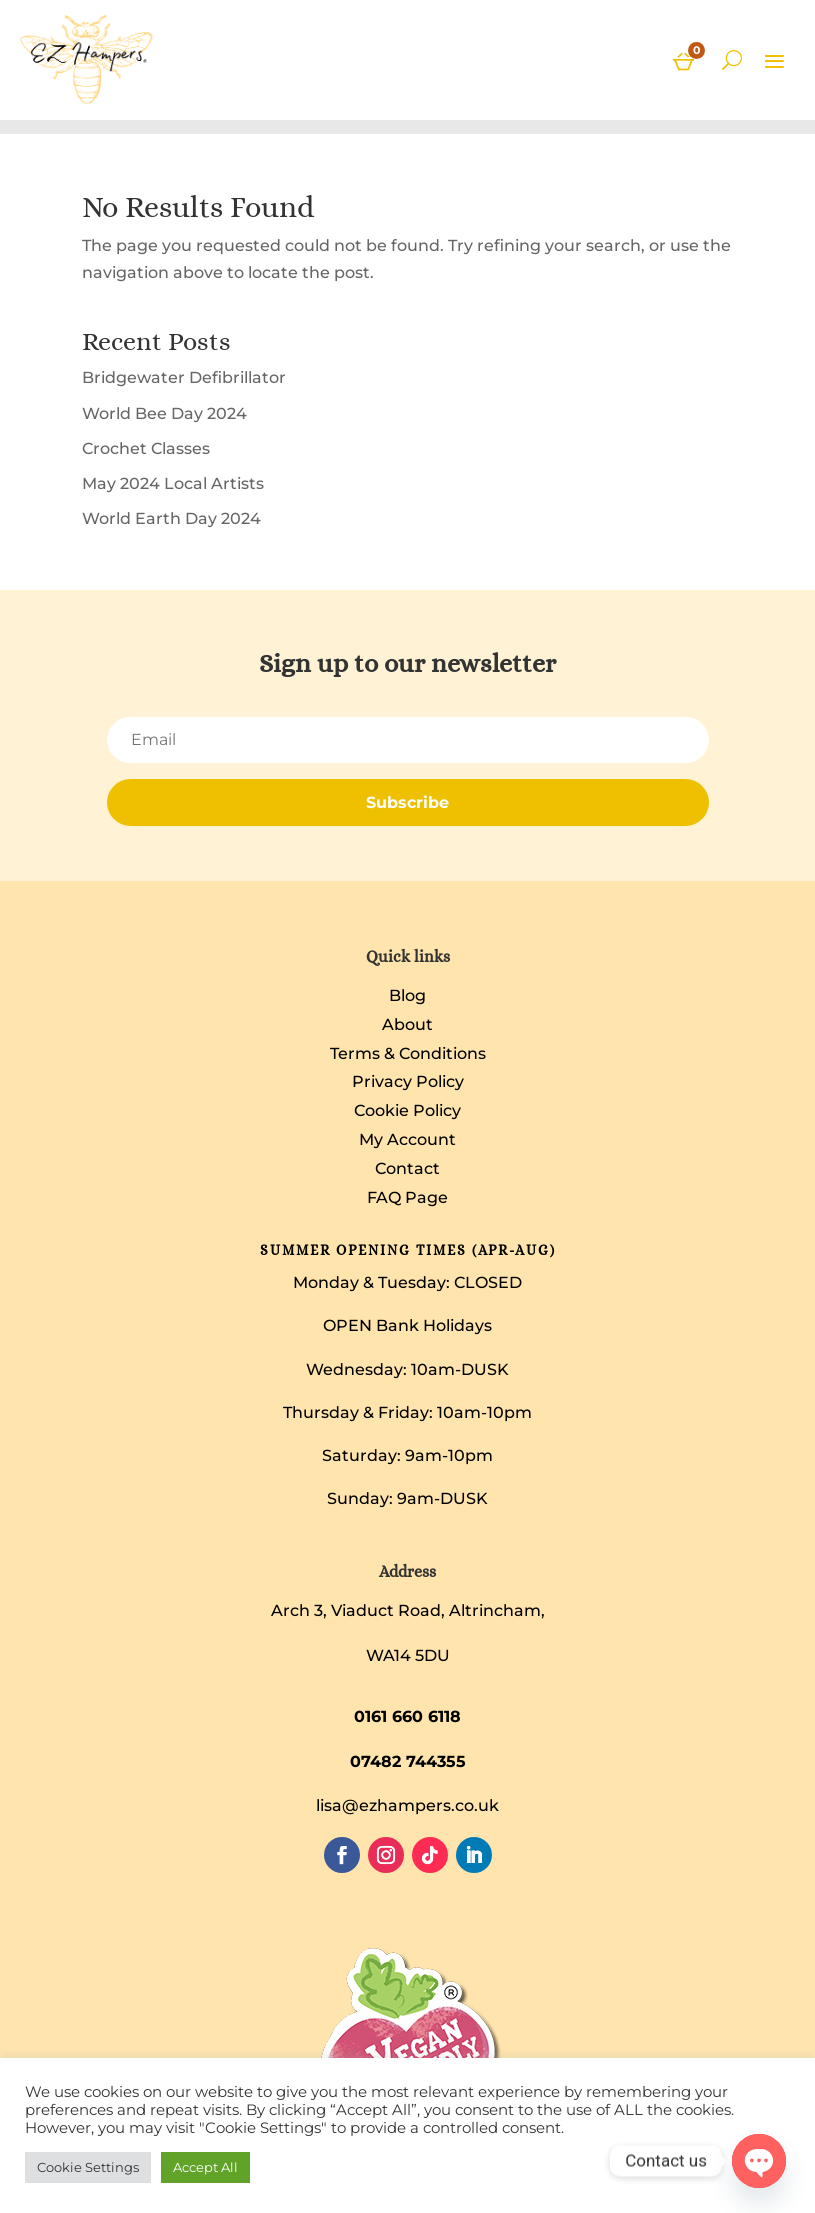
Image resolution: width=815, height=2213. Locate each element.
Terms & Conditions (408, 1053)
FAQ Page (407, 1197)
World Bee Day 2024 (164, 413)
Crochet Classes (146, 448)
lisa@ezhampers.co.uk (407, 1805)
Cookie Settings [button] (88, 2167)
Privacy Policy (408, 1081)
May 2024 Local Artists (173, 483)
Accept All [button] (205, 2167)
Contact (407, 1168)
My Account (407, 1139)
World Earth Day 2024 (171, 518)
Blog (407, 995)
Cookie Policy (407, 1110)
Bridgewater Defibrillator (184, 377)
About (407, 1024)
